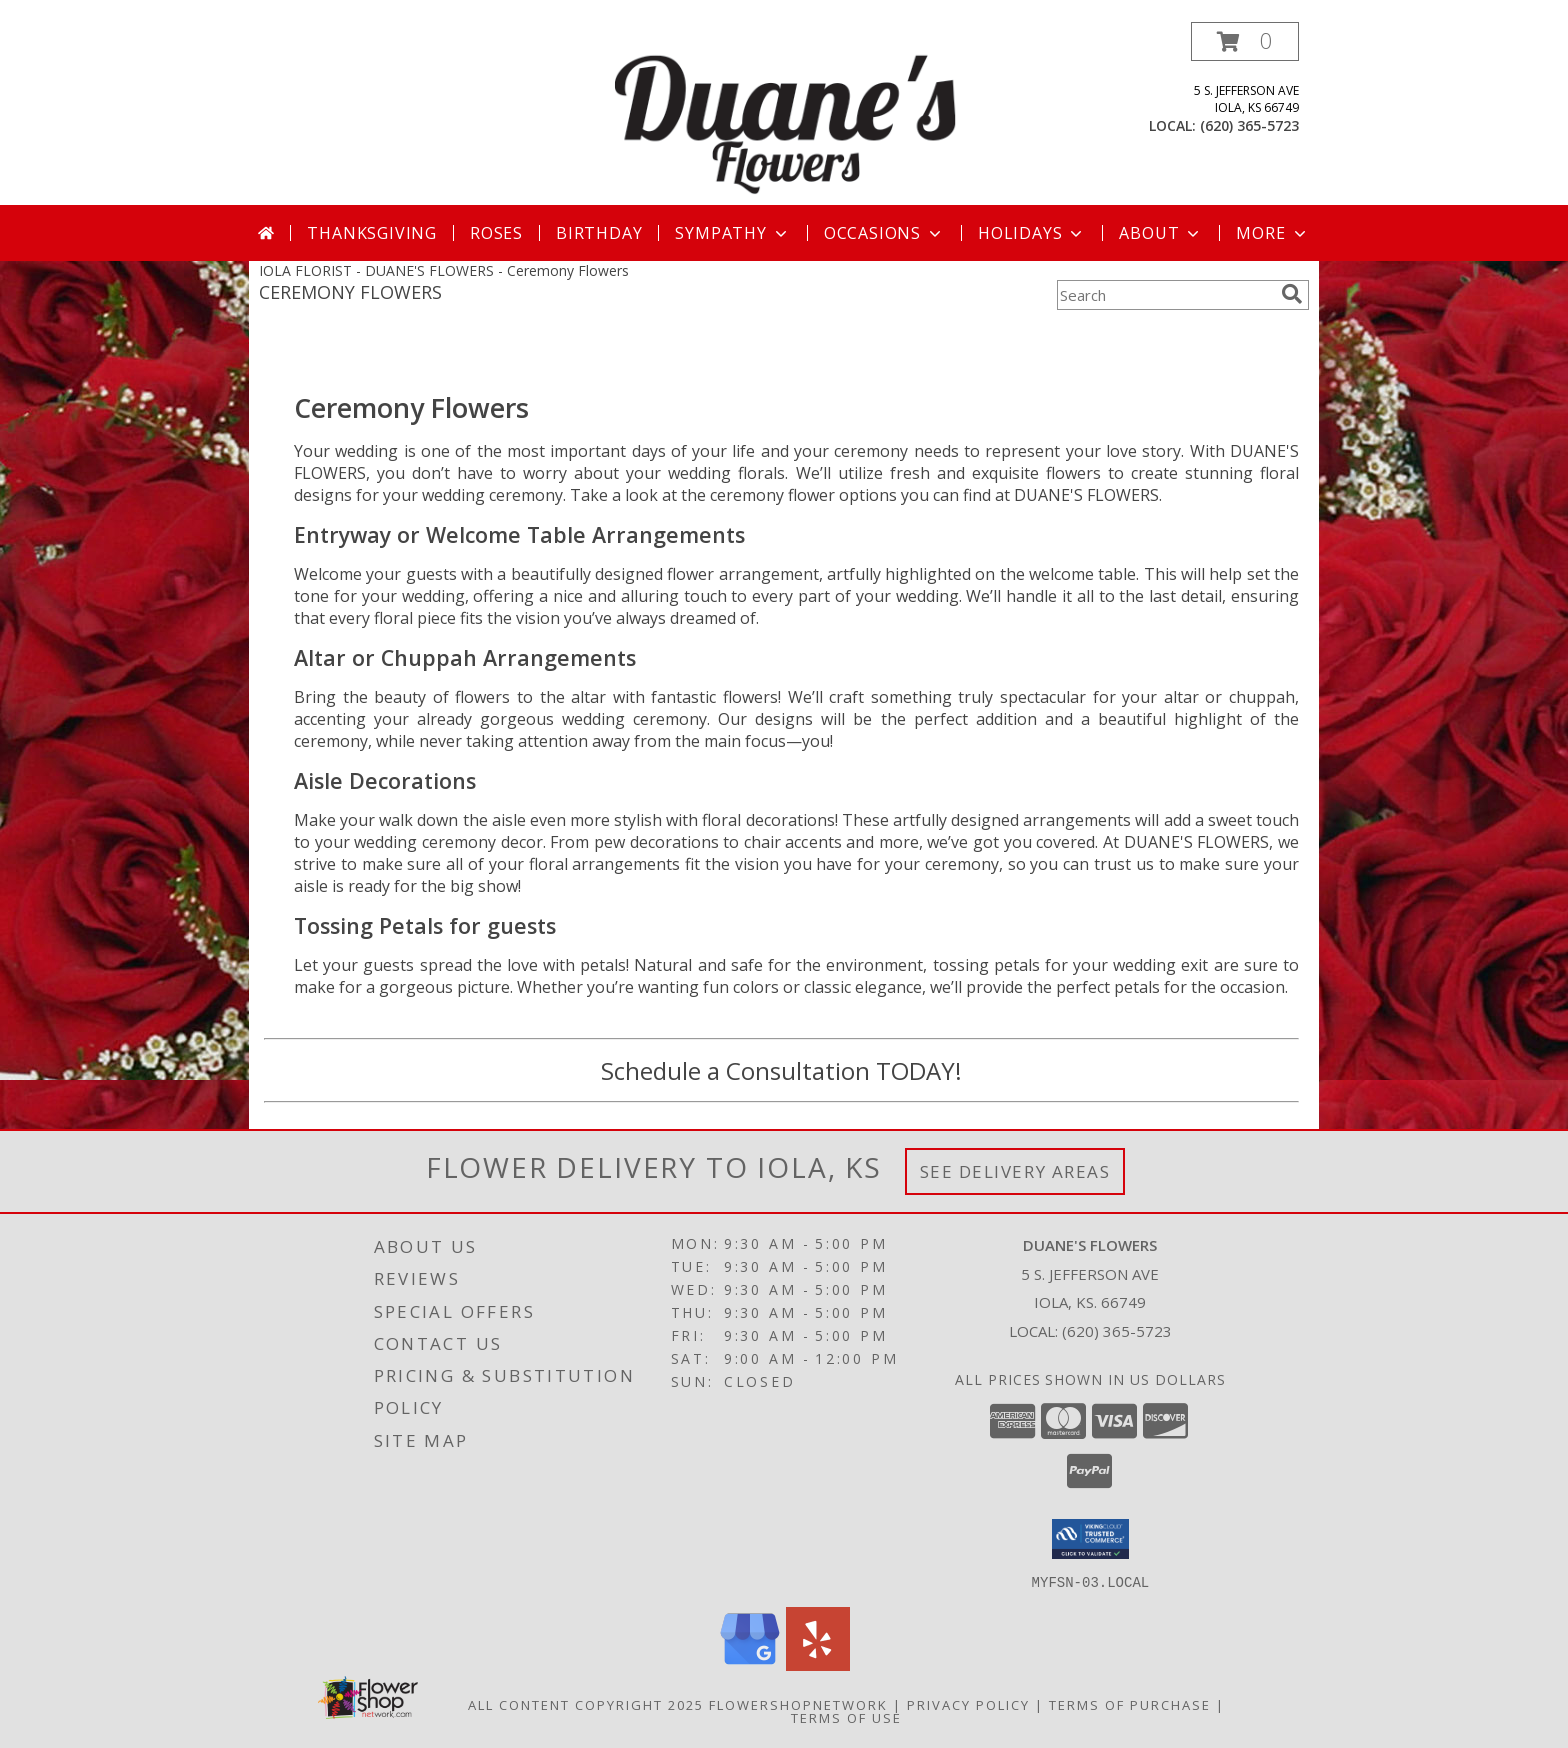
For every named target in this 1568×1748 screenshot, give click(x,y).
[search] (1292, 294)
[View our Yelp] (818, 1664)
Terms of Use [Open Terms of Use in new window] (846, 1717)
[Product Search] (1165, 295)
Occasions (884, 233)
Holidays (1032, 233)
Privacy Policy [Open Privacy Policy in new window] (968, 1704)
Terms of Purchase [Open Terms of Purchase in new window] (1130, 1704)
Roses (496, 233)
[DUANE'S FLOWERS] (786, 113)
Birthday (599, 233)
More (1272, 233)
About (1161, 233)
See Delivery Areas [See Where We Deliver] (1015, 1171)
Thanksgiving (372, 233)
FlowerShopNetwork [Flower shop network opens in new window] (798, 1704)
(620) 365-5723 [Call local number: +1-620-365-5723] (1249, 125)
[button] (1245, 41)
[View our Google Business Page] (750, 1664)
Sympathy (732, 233)
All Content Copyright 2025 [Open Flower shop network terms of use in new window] (586, 1704)
